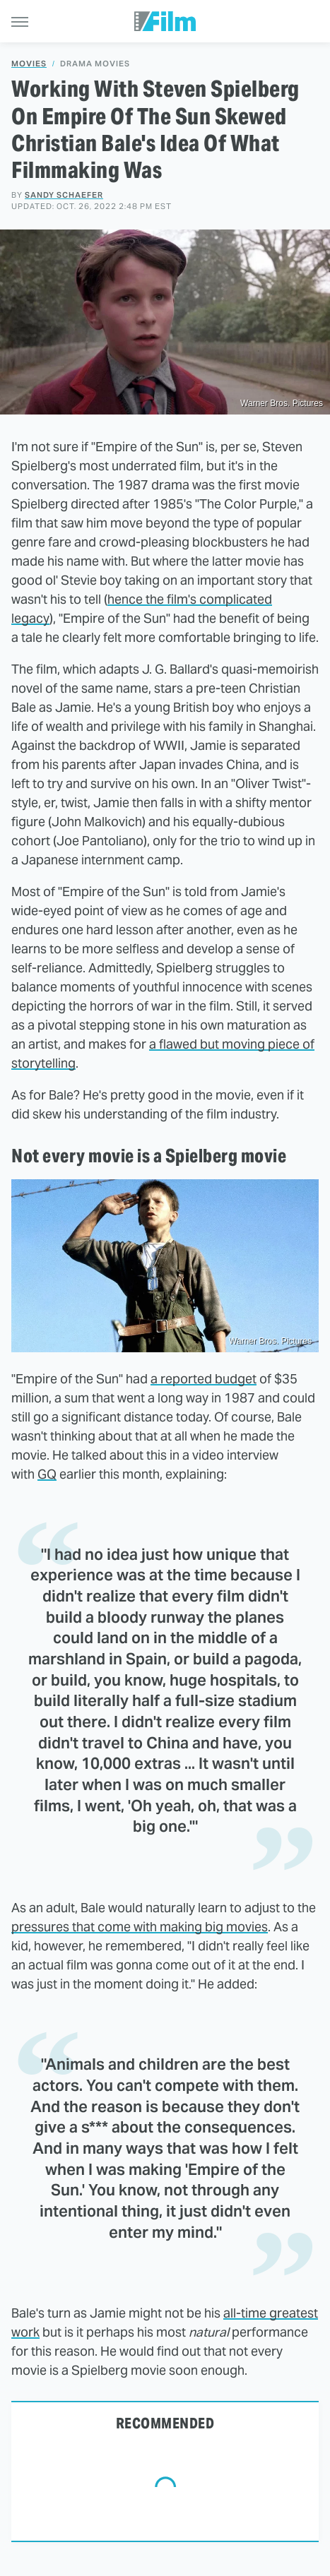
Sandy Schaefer (64, 195)
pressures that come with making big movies (139, 1927)
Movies (29, 63)
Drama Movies (95, 63)
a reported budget (204, 1379)
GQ (47, 1474)
